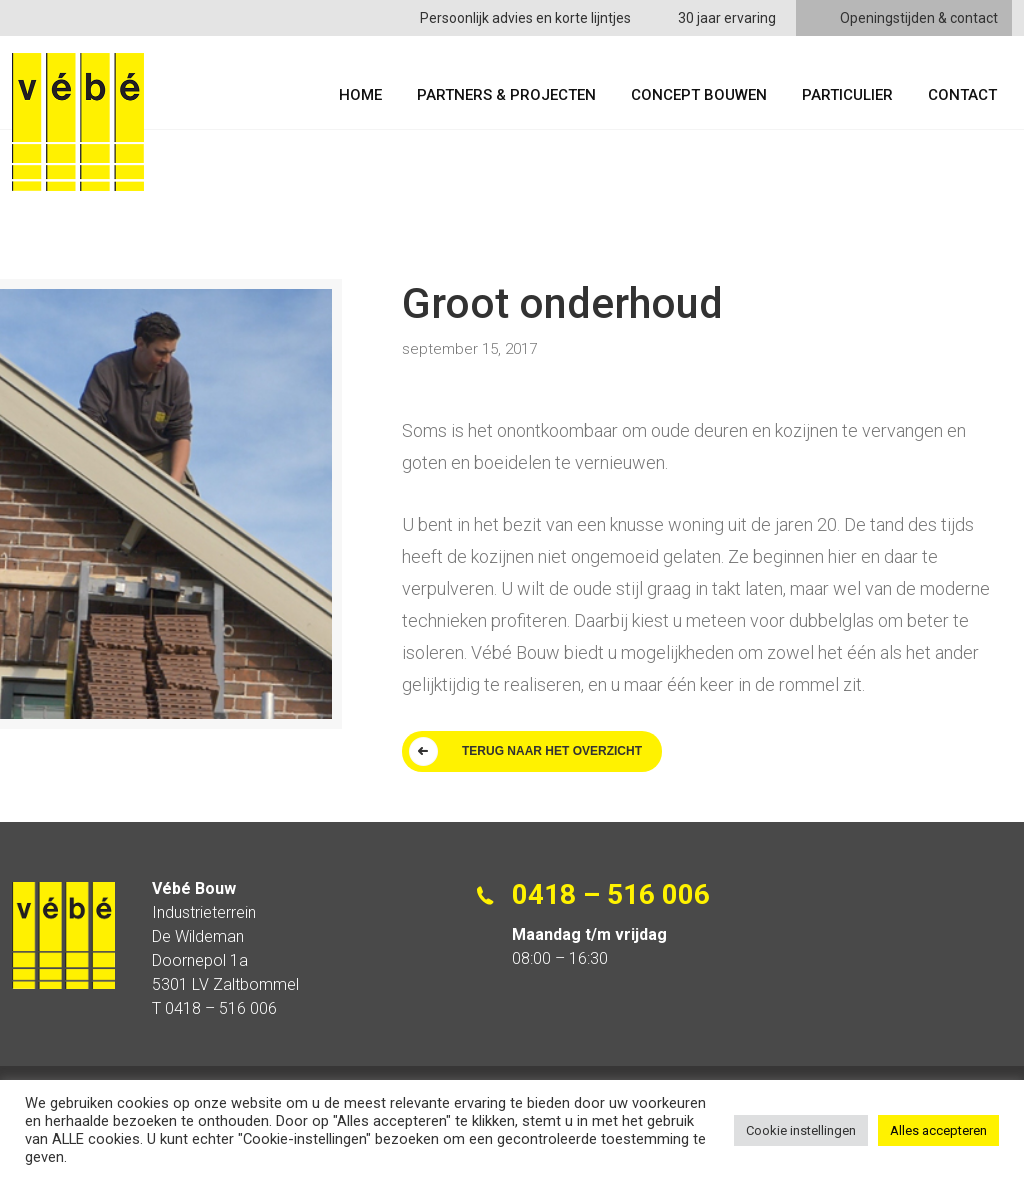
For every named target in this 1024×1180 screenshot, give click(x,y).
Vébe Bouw (78, 122)
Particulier (847, 95)
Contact (962, 95)
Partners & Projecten (506, 95)
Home (360, 95)
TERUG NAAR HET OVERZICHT (552, 751)
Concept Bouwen (699, 95)
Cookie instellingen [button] (801, 1130)
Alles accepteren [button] (938, 1130)
